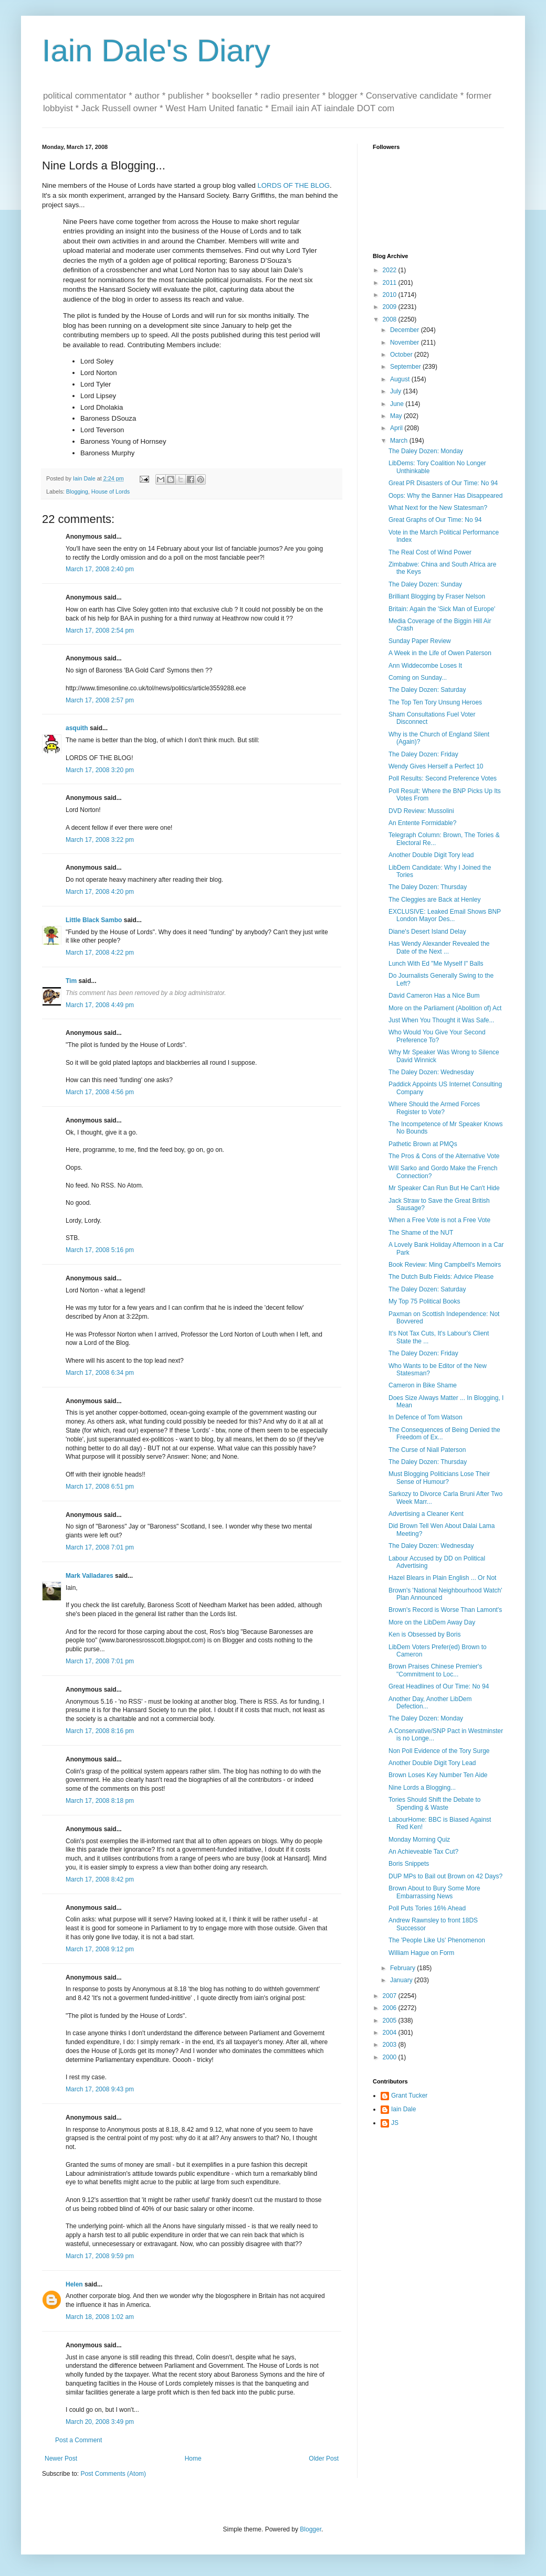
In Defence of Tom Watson (425, 1417)
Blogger (310, 2529)
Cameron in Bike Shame (422, 1385)
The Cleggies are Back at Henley (434, 899)
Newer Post (61, 2458)
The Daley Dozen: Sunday (425, 584)
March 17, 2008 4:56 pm (100, 1092)
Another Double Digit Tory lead (431, 855)
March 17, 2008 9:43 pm (100, 2089)
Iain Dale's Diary (156, 50)
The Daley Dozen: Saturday (427, 689)
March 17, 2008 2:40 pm (100, 569)
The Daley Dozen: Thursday (427, 887)
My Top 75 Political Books (424, 1301)
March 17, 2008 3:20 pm (100, 770)
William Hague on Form (421, 1953)
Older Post (324, 2458)
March (400, 440)
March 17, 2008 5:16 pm (100, 1250)
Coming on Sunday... (417, 677)
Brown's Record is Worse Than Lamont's (445, 1609)
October (402, 354)
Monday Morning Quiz (419, 1839)
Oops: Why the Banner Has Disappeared (445, 495)
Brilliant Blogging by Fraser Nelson (436, 596)
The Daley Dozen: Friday (423, 754)
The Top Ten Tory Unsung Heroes (435, 702)
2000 (390, 2057)
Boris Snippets (408, 1863)
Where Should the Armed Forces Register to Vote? (434, 1107)
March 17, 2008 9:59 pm (100, 2256)
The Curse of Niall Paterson (427, 1449)
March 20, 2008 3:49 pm (100, 2421)
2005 (390, 2020)
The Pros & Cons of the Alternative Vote (443, 1156)
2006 (390, 2008)
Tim (71, 981)
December (405, 330)
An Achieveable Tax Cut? (423, 1851)
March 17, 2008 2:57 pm (100, 700)
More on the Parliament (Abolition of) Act (444, 1008)
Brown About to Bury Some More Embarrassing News (434, 1892)
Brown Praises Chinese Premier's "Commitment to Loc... (435, 1670)
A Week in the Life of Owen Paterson (439, 653)
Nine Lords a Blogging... (422, 1787)
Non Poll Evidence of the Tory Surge (439, 1751)
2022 (390, 270)
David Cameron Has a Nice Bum (433, 995)
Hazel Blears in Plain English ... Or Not (442, 1577)
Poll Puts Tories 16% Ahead (427, 1908)
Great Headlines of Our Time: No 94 (438, 1686)
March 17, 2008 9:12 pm (100, 1949)
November (405, 342)
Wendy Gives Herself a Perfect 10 (436, 766)
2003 (390, 2044)
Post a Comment (78, 2440)
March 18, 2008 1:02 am (100, 2317)
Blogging (77, 491)
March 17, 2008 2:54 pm (100, 630)
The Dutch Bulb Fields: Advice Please (441, 1276)
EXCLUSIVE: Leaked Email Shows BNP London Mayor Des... (444, 915)
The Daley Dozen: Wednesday (431, 1072)
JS (394, 2122)
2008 (390, 319)
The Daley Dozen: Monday (425, 451)
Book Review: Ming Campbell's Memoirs (444, 1264)
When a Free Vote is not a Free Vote (439, 1220)
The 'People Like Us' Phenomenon (436, 1940)
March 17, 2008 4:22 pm (100, 952)
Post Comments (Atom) (113, 2473)
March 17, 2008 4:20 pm (100, 891)
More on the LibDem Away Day (431, 1622)
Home (193, 2458)
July (396, 391)
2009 (390, 307)
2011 (390, 282)
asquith (77, 728)
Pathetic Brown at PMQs (422, 1144)
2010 (390, 294)
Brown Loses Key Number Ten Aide (438, 1775)
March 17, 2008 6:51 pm (100, 1486)
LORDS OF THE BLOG (294, 185)
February (403, 1968)
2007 (390, 1996)
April (397, 428)
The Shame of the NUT (420, 1232)
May (397, 416)
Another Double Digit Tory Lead (432, 1763)
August (401, 379)
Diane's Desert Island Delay (427, 931)
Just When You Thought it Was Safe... (441, 1020)
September (406, 366)
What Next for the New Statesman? (437, 507)
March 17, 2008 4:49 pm (100, 1005)
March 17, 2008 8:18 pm (100, 1800)
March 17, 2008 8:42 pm (100, 1879)
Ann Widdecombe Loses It (425, 665)
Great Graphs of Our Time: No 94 (434, 519)
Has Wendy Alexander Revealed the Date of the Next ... (439, 947)
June (397, 404)
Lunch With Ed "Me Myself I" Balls (436, 963)
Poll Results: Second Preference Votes (442, 778)
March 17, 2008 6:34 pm (100, 1372)
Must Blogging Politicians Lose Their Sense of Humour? (439, 1477)
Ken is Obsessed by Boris (424, 1634)
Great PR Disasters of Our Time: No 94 (443, 483)
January (402, 1980)
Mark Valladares (89, 1575)
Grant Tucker (409, 2095)
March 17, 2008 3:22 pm (100, 839)
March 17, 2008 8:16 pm (100, 1731)
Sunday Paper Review (419, 641)
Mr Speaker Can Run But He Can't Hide (444, 1188)
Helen (74, 2284)
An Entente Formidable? (422, 823)
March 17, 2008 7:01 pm (100, 1547)
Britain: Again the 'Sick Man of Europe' (441, 609)
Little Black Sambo (94, 920)
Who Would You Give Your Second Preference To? (437, 1036)
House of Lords (110, 491)
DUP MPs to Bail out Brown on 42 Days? (445, 1876)
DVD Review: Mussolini (421, 811)
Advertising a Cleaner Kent (426, 1513)
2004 (390, 2032)
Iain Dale (403, 2109)
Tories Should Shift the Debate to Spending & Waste (434, 1803)
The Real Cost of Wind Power (429, 552)
